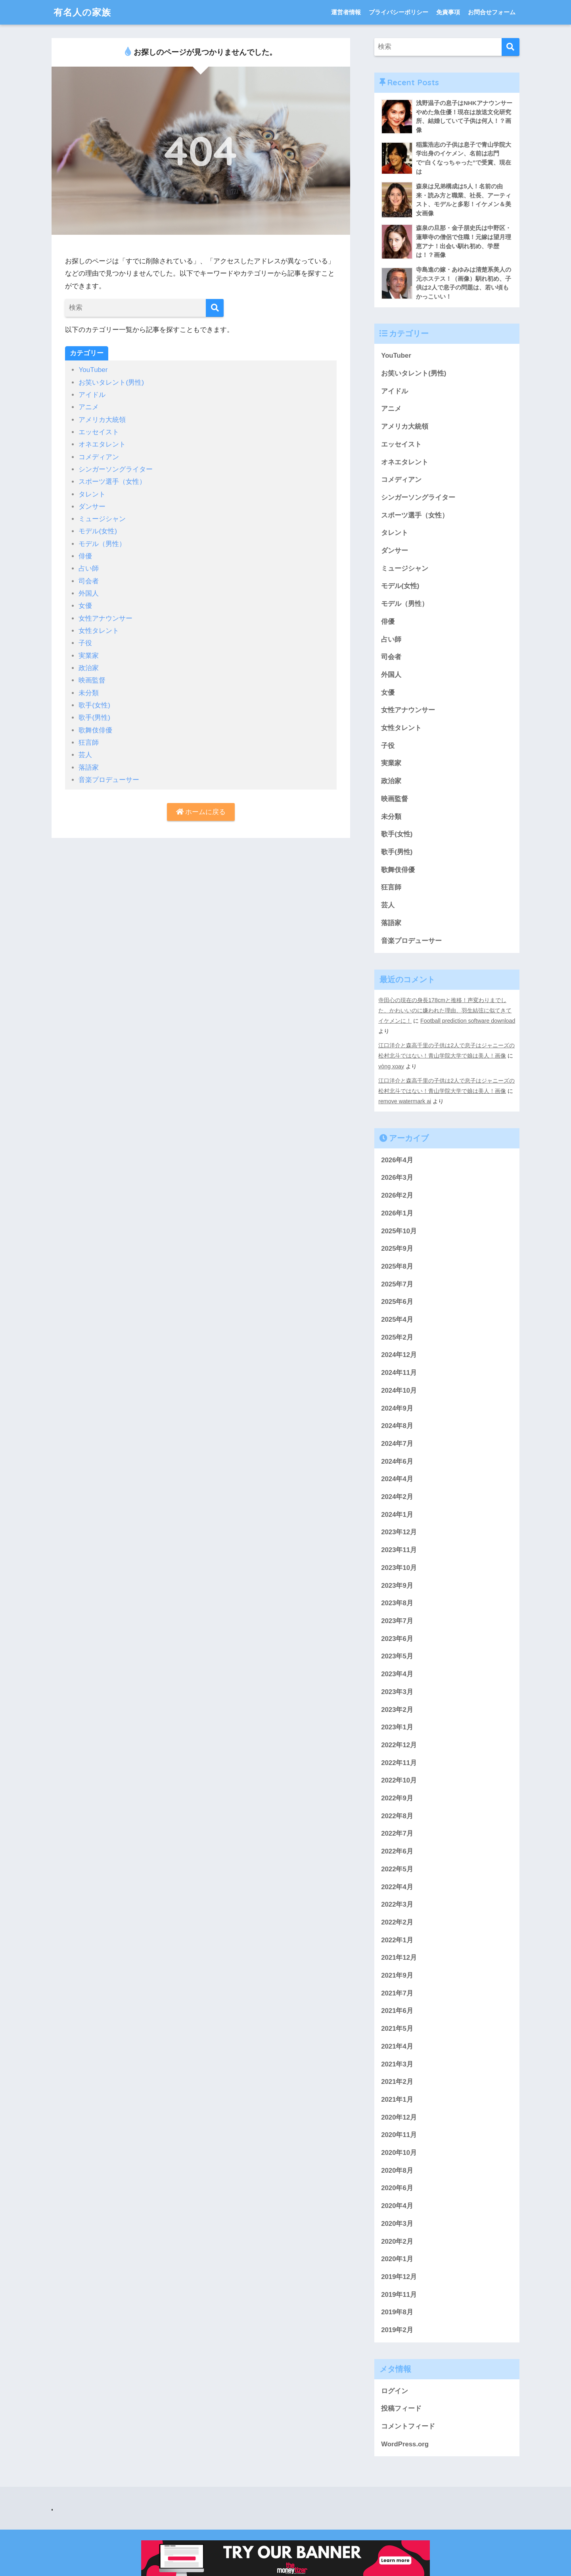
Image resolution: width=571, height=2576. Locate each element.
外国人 (89, 593)
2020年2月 (397, 2241)
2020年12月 (399, 2117)
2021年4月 (397, 2046)
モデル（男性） (102, 544)
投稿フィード (401, 2408)
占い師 (89, 568)
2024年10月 (399, 1390)
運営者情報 (346, 12)
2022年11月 (399, 1763)
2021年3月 (397, 2064)
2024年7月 (397, 1443)
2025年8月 (397, 1266)
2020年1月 (397, 2259)
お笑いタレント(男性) (111, 382)
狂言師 (89, 742)
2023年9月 (397, 1585)
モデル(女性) (98, 531)
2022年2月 (397, 1922)
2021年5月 (397, 2028)
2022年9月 (397, 1798)
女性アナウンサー (105, 618)
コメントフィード (408, 2426)
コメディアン (99, 457)
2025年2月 (397, 1337)
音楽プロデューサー (109, 780)
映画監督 (92, 680)
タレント (92, 494)
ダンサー (92, 506)
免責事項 (448, 12)
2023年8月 (397, 1603)
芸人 (85, 755)
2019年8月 (397, 2312)
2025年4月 (397, 1319)
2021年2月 (397, 2081)
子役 (85, 643)
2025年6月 (397, 1301)
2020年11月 (399, 2135)
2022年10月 (399, 1780)
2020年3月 (397, 2223)
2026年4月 (397, 1160)
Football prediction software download (467, 1021)
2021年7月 (397, 1993)
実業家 (89, 655)
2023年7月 (397, 1621)
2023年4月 (397, 1674)
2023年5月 (397, 1656)
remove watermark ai (404, 1101)
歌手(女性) (94, 705)
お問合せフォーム (491, 12)
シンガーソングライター (116, 469)
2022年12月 (399, 1745)
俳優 (85, 556)
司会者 (89, 581)
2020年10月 (399, 2152)
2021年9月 (397, 1975)
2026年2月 (397, 1195)
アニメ (89, 407)
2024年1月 (397, 1514)
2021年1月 (397, 2099)
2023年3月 (397, 1692)
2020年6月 (397, 2188)
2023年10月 (399, 1568)
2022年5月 (397, 1869)
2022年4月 (397, 1887)
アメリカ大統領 (102, 420)
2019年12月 (399, 2277)
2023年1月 (397, 1727)
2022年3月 (397, 1904)
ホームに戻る (201, 812)
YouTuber (93, 370)
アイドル (92, 395)
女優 (85, 606)
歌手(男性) (94, 717)
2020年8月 (397, 2170)
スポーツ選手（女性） (112, 481)
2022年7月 (397, 1833)
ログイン (394, 2391)
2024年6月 (397, 1461)
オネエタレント (102, 444)
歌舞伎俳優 (95, 730)
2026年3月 (397, 1177)
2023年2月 (397, 1710)
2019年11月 (399, 2294)
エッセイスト (99, 432)
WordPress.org (405, 2444)
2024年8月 (397, 1426)
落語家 (89, 767)
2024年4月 (397, 1479)
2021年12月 (399, 1957)
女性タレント (99, 630)
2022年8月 (397, 1816)
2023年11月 (399, 1550)
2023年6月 (397, 1639)
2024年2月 (397, 1497)
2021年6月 (397, 2010)
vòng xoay (391, 1066)
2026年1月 (397, 1213)
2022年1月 (397, 1940)
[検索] (215, 308)
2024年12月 (399, 1355)
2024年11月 (399, 1372)
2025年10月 (399, 1231)
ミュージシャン (102, 519)
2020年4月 (397, 2206)
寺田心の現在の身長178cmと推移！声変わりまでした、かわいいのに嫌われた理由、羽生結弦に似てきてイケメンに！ (445, 1010)
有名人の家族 (82, 12)
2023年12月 (399, 1532)
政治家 (89, 668)
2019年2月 (397, 2330)
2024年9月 (397, 1408)
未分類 (89, 693)
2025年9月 (397, 1248)
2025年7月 (397, 1284)
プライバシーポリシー (398, 12)
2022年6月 (397, 1851)
